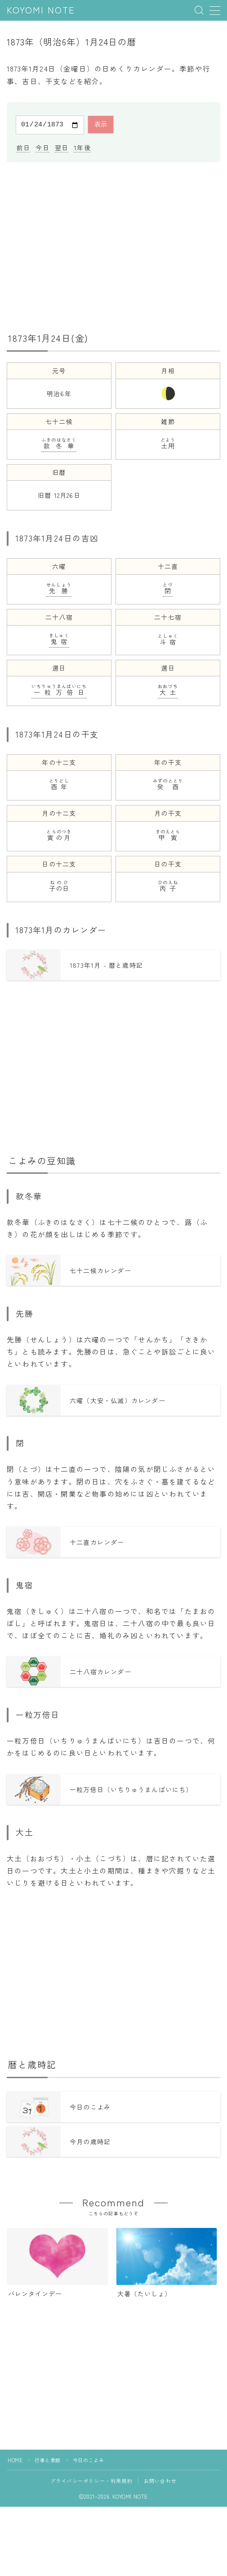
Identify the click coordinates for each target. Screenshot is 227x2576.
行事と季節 (48, 2458)
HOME (15, 2458)
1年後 (82, 146)
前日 (23, 146)
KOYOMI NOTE (41, 10)
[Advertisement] (113, 244)
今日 (42, 146)
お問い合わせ (160, 2479)
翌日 (61, 146)
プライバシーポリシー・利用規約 (91, 2479)
